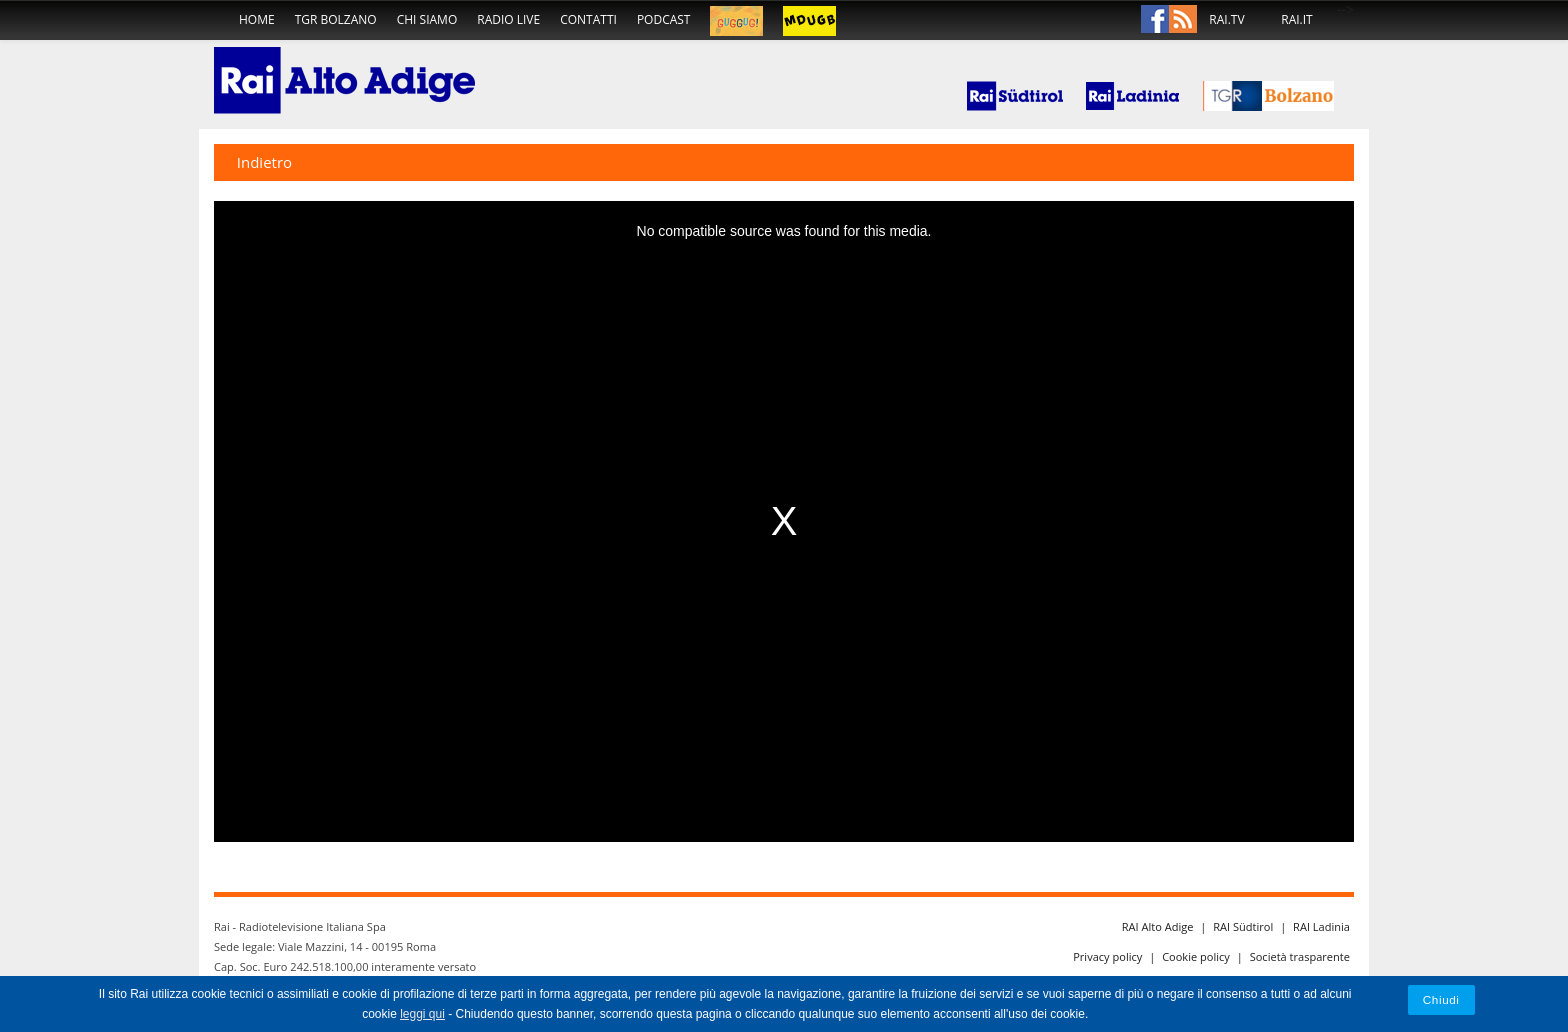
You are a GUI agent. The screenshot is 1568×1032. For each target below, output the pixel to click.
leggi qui (422, 1014)
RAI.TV (1226, 19)
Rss (1183, 20)
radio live (508, 19)
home (257, 19)
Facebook (1155, 20)
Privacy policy (1107, 956)
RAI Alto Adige (1158, 926)
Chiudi (1441, 999)
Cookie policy (1196, 956)
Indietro (264, 162)
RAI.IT (1296, 19)
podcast (664, 19)
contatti (588, 19)
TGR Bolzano (336, 19)
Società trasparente (1300, 956)
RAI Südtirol (1243, 926)
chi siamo (427, 19)
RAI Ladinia (1321, 926)
